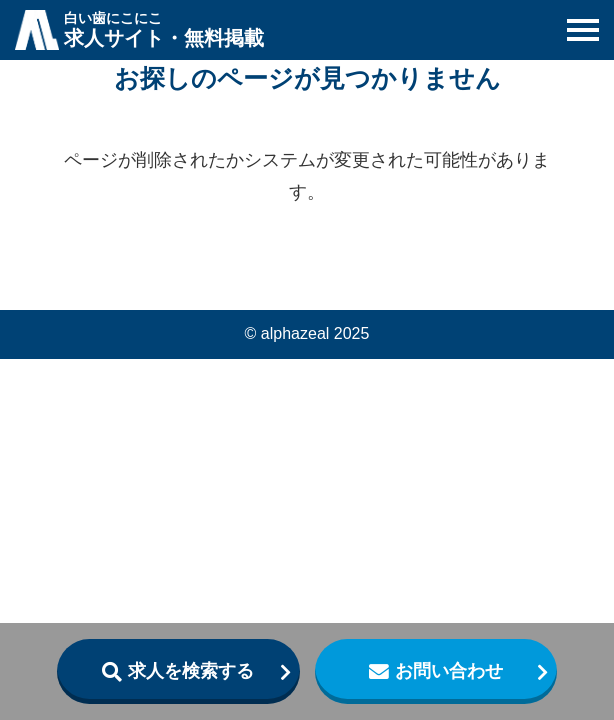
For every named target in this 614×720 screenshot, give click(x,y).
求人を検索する (191, 671)
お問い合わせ (449, 671)
